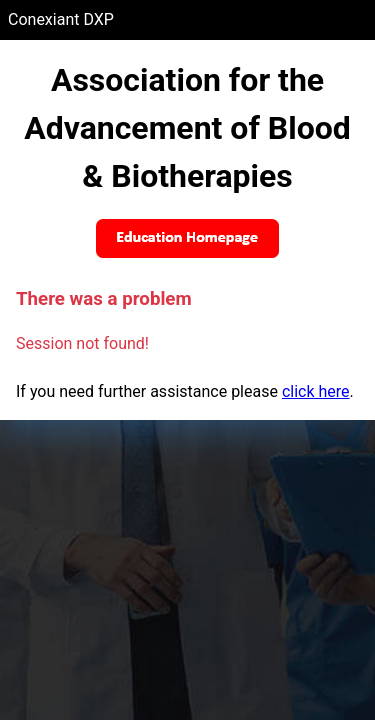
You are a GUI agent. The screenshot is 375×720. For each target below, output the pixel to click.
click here (316, 391)
